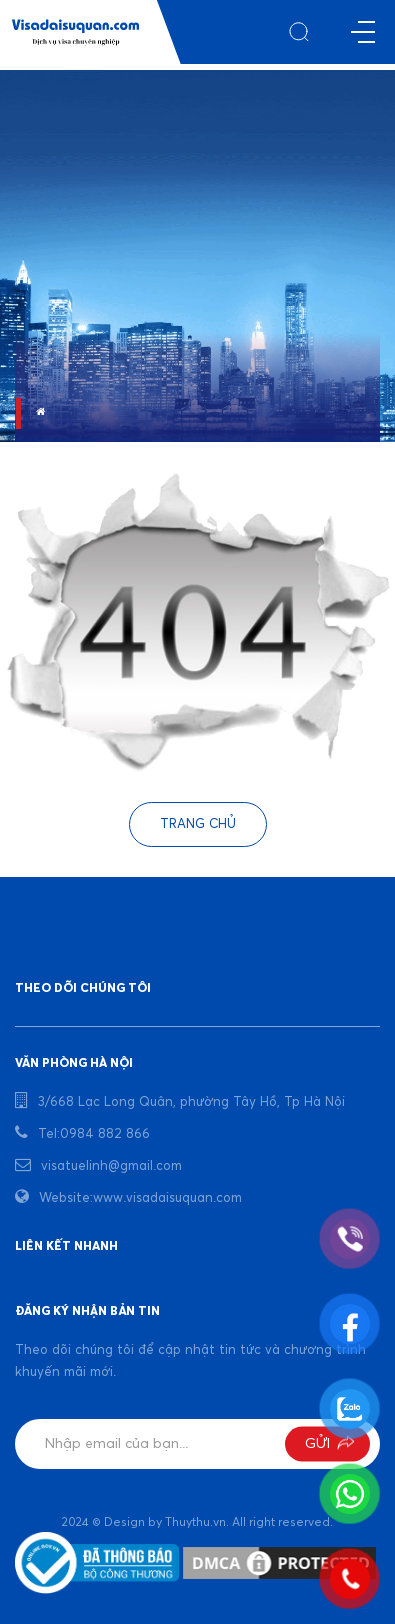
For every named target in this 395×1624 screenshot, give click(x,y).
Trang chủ (198, 824)
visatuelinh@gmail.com (111, 1166)
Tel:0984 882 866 (94, 1134)
